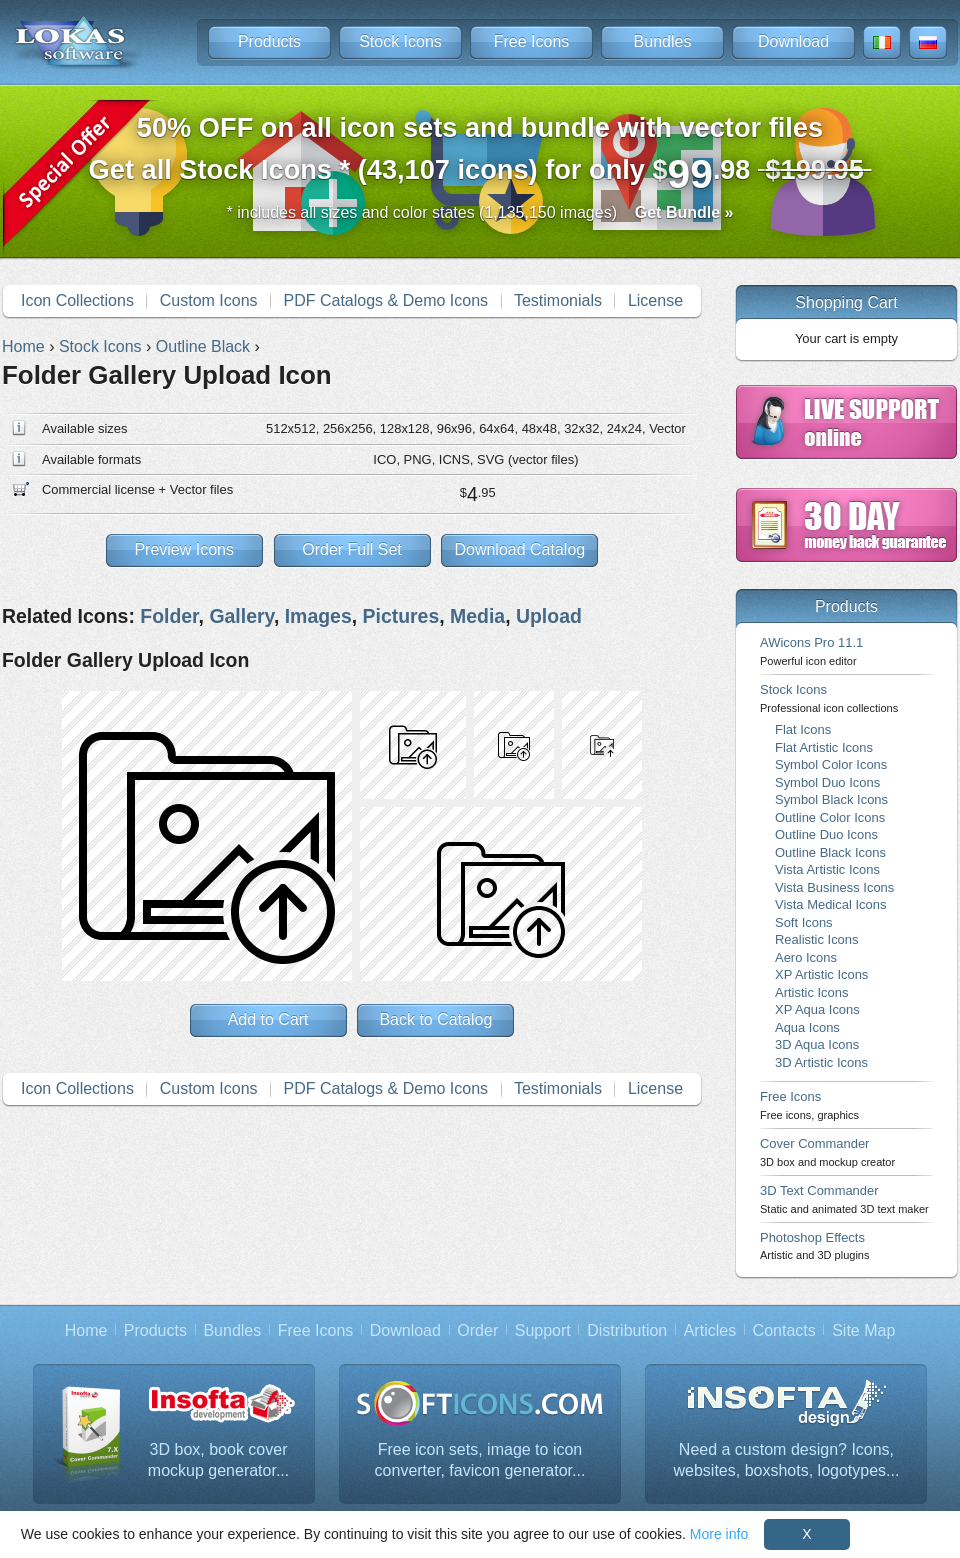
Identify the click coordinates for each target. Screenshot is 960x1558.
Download (793, 41)
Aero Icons (806, 957)
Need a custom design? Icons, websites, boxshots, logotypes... (787, 1460)
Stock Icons (400, 41)
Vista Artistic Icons (827, 869)
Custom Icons (209, 300)
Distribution (627, 1330)
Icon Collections (77, 300)
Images (318, 616)
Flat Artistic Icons (824, 747)
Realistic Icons (817, 939)
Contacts (784, 1330)
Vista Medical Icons (830, 904)
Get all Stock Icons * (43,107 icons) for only (480, 154)
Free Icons (532, 41)
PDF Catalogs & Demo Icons (386, 300)
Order (477, 1330)
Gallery (241, 616)
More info (719, 1534)
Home (86, 1330)
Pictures (401, 616)
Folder (169, 616)
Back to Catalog (435, 1019)
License (655, 300)
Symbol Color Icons (831, 764)
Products (269, 41)
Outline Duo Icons (826, 834)
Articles (710, 1330)
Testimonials (558, 300)
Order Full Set (352, 549)
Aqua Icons (807, 1027)
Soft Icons (804, 922)
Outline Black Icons (830, 852)
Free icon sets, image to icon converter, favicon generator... (480, 1460)
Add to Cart (268, 1019)
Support (543, 1330)
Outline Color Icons (830, 817)
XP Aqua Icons (817, 1009)
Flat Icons (803, 729)
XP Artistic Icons (821, 974)
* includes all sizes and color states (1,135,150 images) (480, 212)
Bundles (663, 41)
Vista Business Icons (834, 887)
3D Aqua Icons (817, 1044)
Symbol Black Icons (831, 799)
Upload (549, 616)
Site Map (863, 1330)
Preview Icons (184, 549)
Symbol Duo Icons (827, 782)
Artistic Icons (811, 992)
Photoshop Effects (814, 1245)
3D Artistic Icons (821, 1062)
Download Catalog (519, 549)
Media (477, 616)
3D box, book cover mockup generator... (218, 1460)
